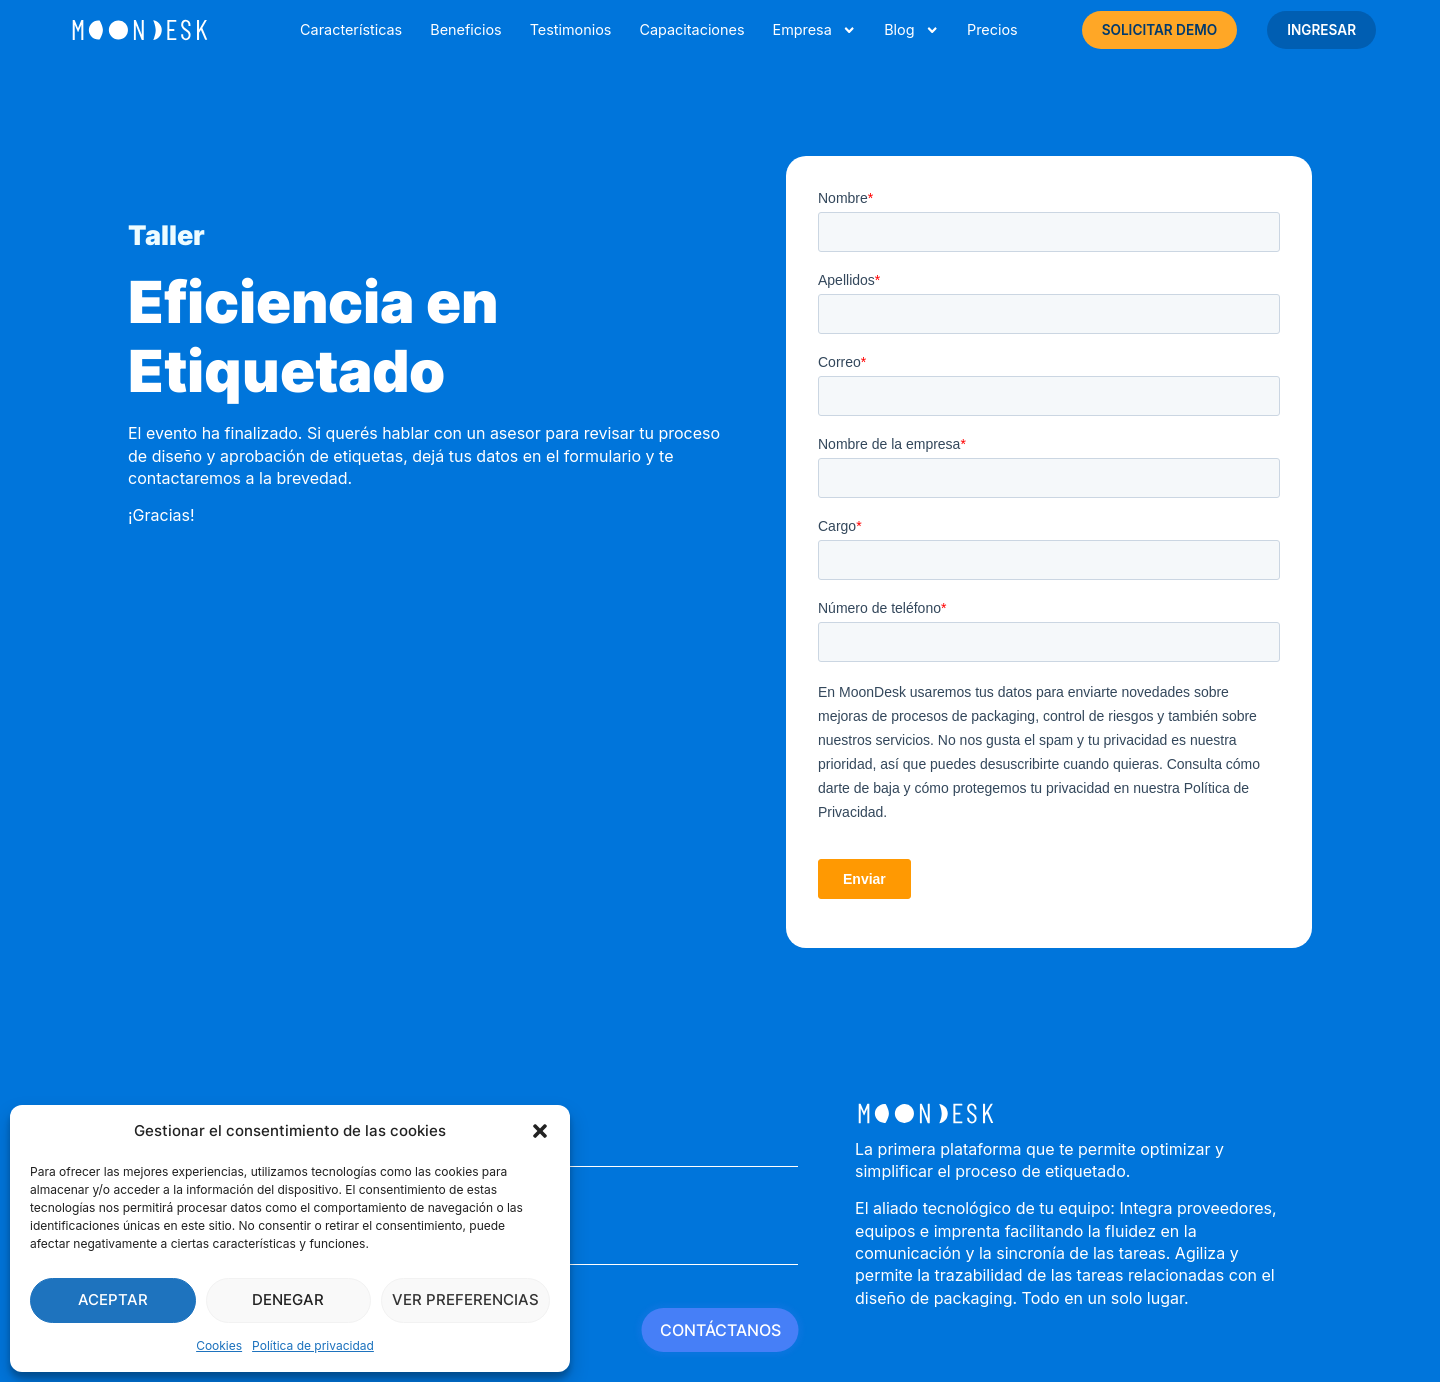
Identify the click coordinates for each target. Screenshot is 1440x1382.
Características (351, 29)
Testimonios (571, 29)
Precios (992, 29)
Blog (911, 30)
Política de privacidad (313, 1345)
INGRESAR (1321, 30)
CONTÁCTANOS (720, 1330)
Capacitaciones (691, 29)
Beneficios (465, 29)
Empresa (814, 30)
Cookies (219, 1345)
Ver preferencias (465, 1299)
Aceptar (113, 1299)
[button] (540, 1131)
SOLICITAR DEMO (1160, 30)
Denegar (288, 1299)
